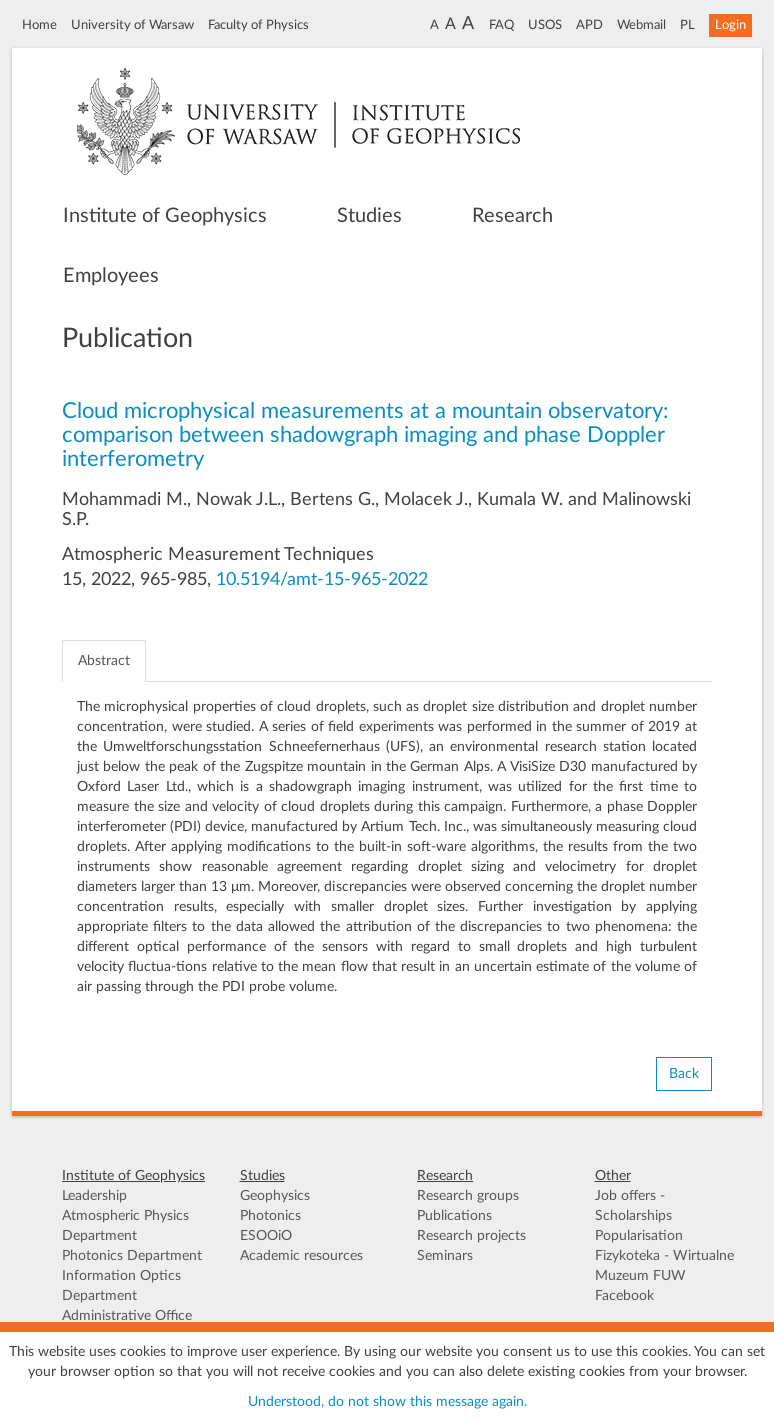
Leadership (94, 1196)
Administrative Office (127, 1316)
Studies (369, 216)
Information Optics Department (121, 1286)
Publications (454, 1216)
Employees (111, 276)
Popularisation (639, 1236)
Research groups (468, 1196)
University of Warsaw (132, 25)
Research (512, 216)
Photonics (270, 1216)
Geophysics (275, 1196)
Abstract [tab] (104, 661)
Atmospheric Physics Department (125, 1226)
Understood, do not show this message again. (387, 1402)
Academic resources (301, 1256)
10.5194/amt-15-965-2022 (322, 580)
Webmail (641, 25)
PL (687, 25)
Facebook (624, 1296)
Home (39, 25)
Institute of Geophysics (165, 216)
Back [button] (684, 1074)
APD (589, 25)
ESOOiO (266, 1236)
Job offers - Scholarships (633, 1206)
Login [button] (730, 25)
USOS (545, 25)
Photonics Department (132, 1256)
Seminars (445, 1256)
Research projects (471, 1236)
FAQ (501, 25)
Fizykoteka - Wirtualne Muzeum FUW (664, 1266)
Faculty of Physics (258, 25)
